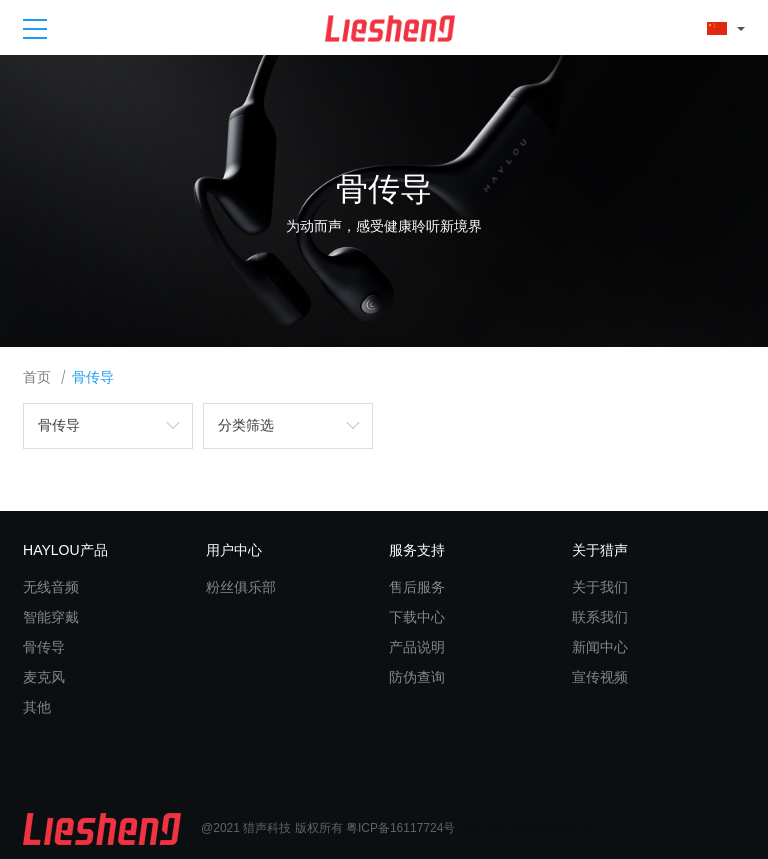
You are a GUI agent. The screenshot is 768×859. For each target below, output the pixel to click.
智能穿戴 (51, 617)
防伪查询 (417, 677)
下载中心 (417, 617)
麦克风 (44, 677)
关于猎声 (600, 550)
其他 (37, 707)
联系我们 (600, 617)
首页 (37, 377)
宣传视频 (600, 677)
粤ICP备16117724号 (400, 828)
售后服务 (417, 587)
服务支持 (417, 550)
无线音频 (51, 587)
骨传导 (93, 377)
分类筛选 (246, 425)
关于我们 (600, 587)
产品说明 (417, 647)
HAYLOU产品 (65, 550)
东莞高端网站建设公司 (546, 828)
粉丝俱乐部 (241, 587)
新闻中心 (600, 647)
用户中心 (234, 550)
